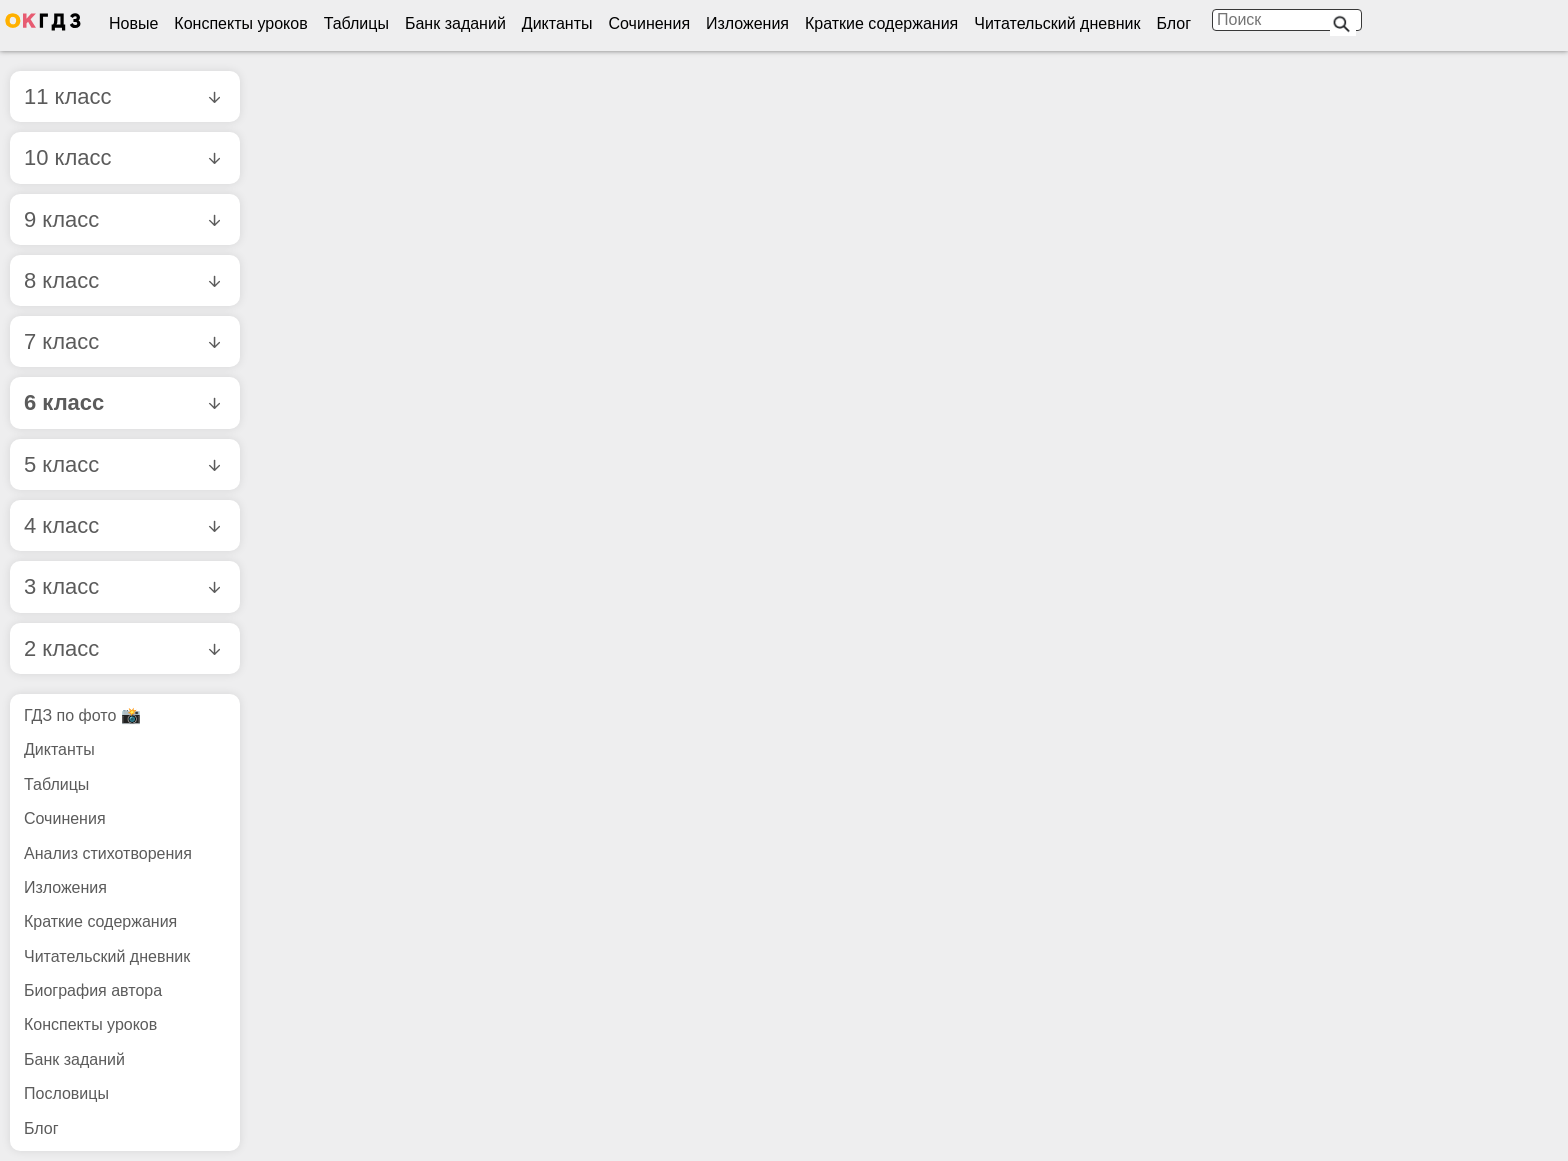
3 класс (122, 586)
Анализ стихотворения (108, 853)
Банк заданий (455, 23)
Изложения (747, 23)
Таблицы (356, 23)
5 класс (122, 464)
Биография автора (93, 990)
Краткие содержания (881, 23)
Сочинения (650, 23)
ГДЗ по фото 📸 (82, 715)
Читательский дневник (1057, 23)
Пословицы (66, 1093)
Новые (133, 23)
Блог (1173, 23)
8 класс (122, 280)
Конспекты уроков (240, 23)
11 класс (122, 96)
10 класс (122, 157)
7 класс (122, 341)
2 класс (122, 648)
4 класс (122, 525)
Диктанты (557, 23)
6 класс (122, 402)
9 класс (122, 219)
